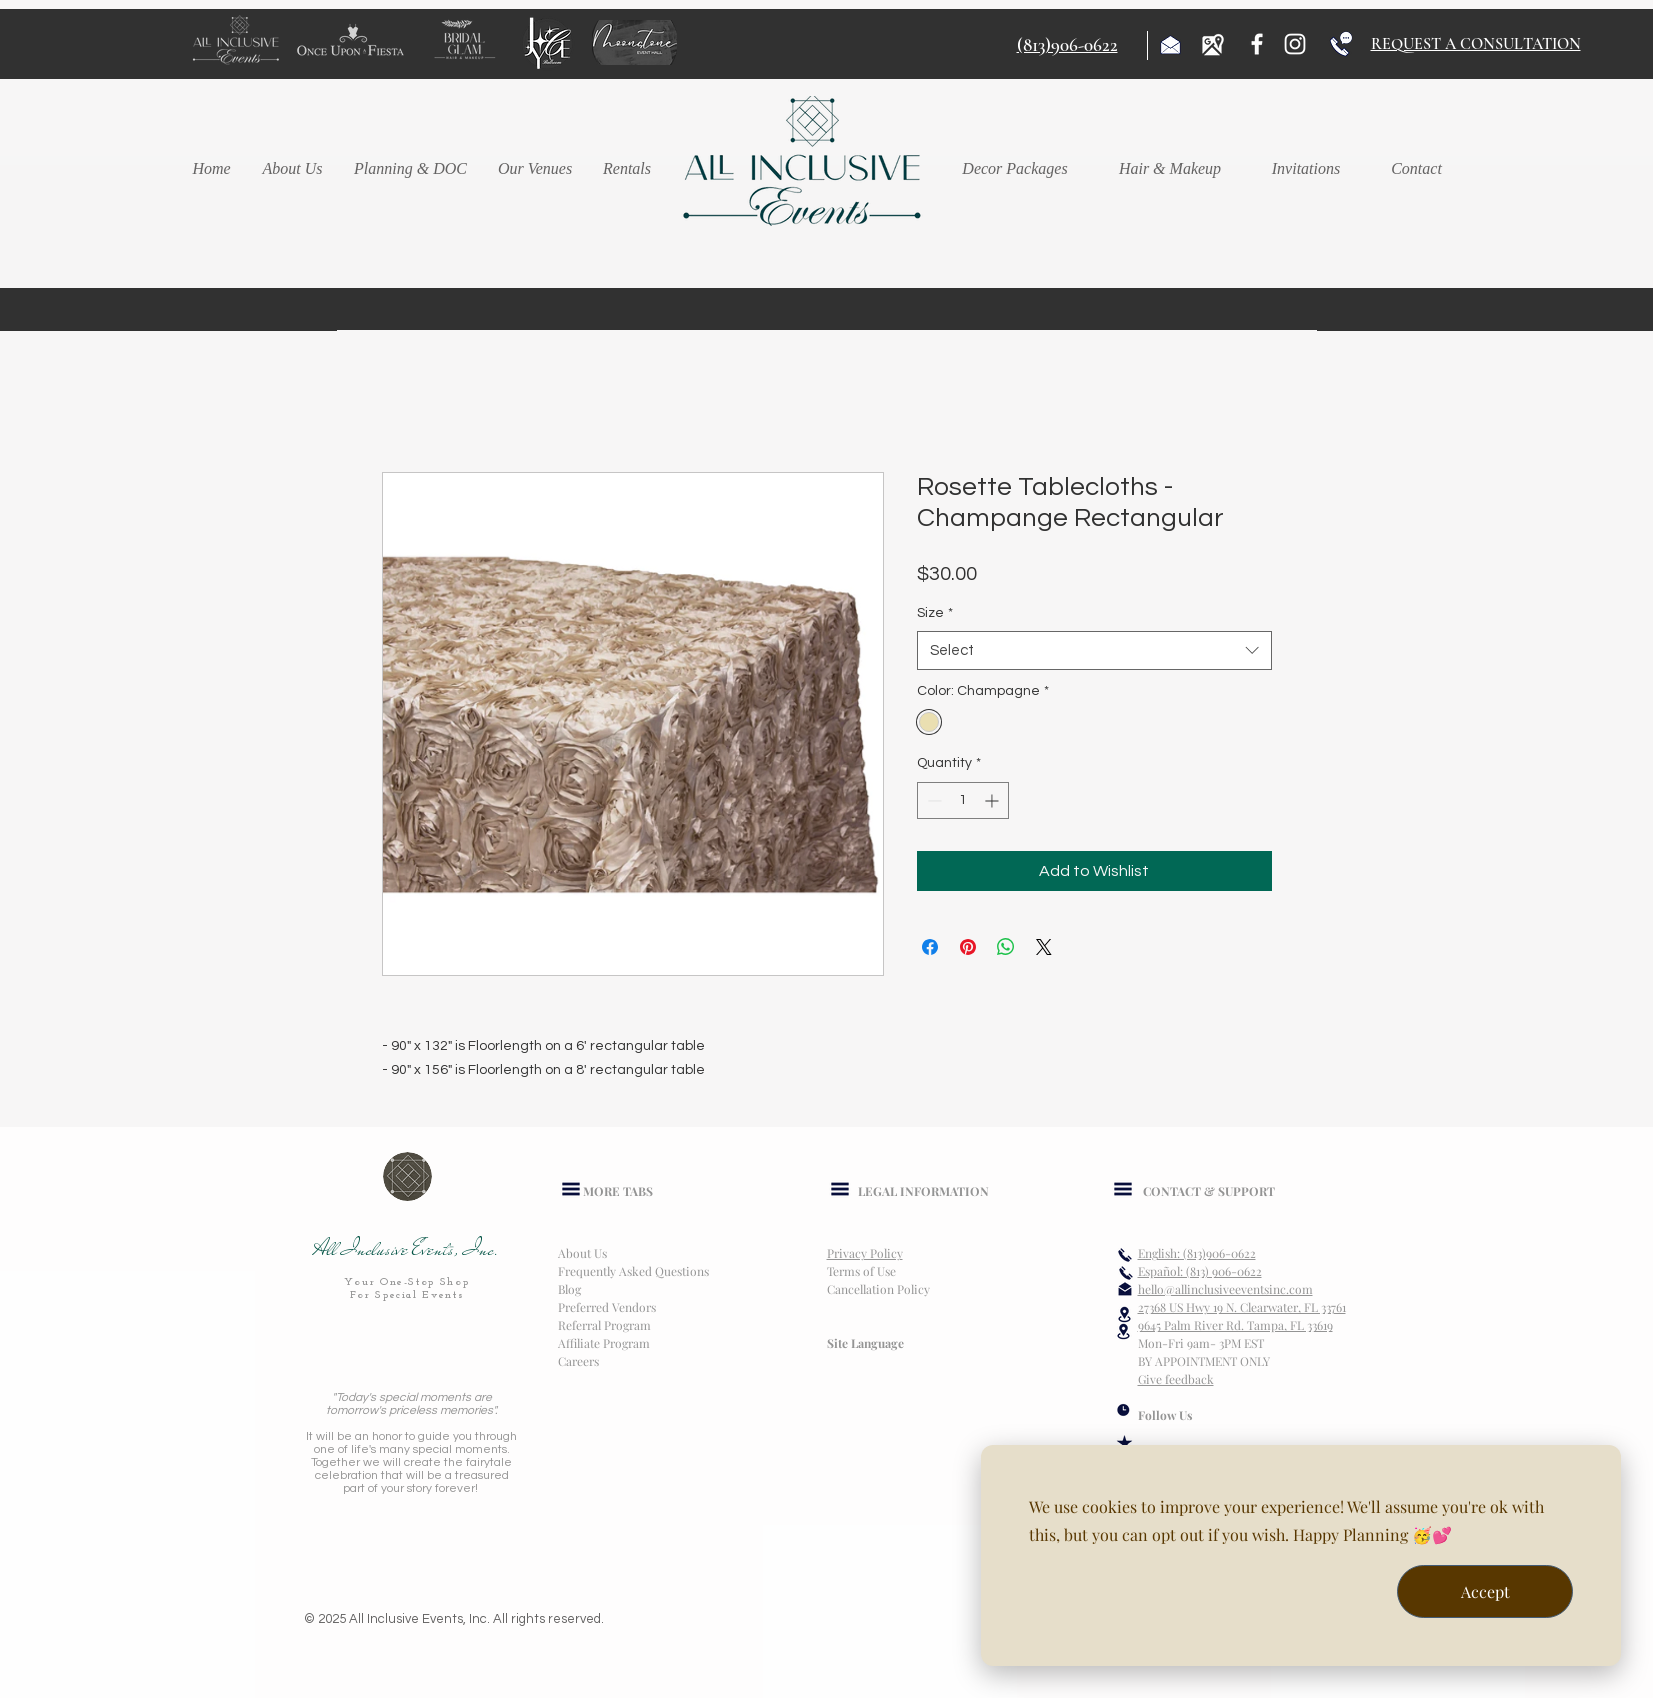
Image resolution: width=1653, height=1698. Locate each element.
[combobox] (1094, 650)
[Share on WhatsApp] (1006, 947)
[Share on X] (1044, 947)
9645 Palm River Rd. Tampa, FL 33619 (1235, 1325)
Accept (1485, 1591)
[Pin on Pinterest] (968, 947)
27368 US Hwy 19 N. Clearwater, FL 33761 (1242, 1307)
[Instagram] (1295, 44)
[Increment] (993, 800)
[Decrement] (932, 800)
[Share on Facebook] (930, 947)
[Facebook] (1257, 44)
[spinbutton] (963, 800)
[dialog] (1301, 1555)
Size (935, 613)
